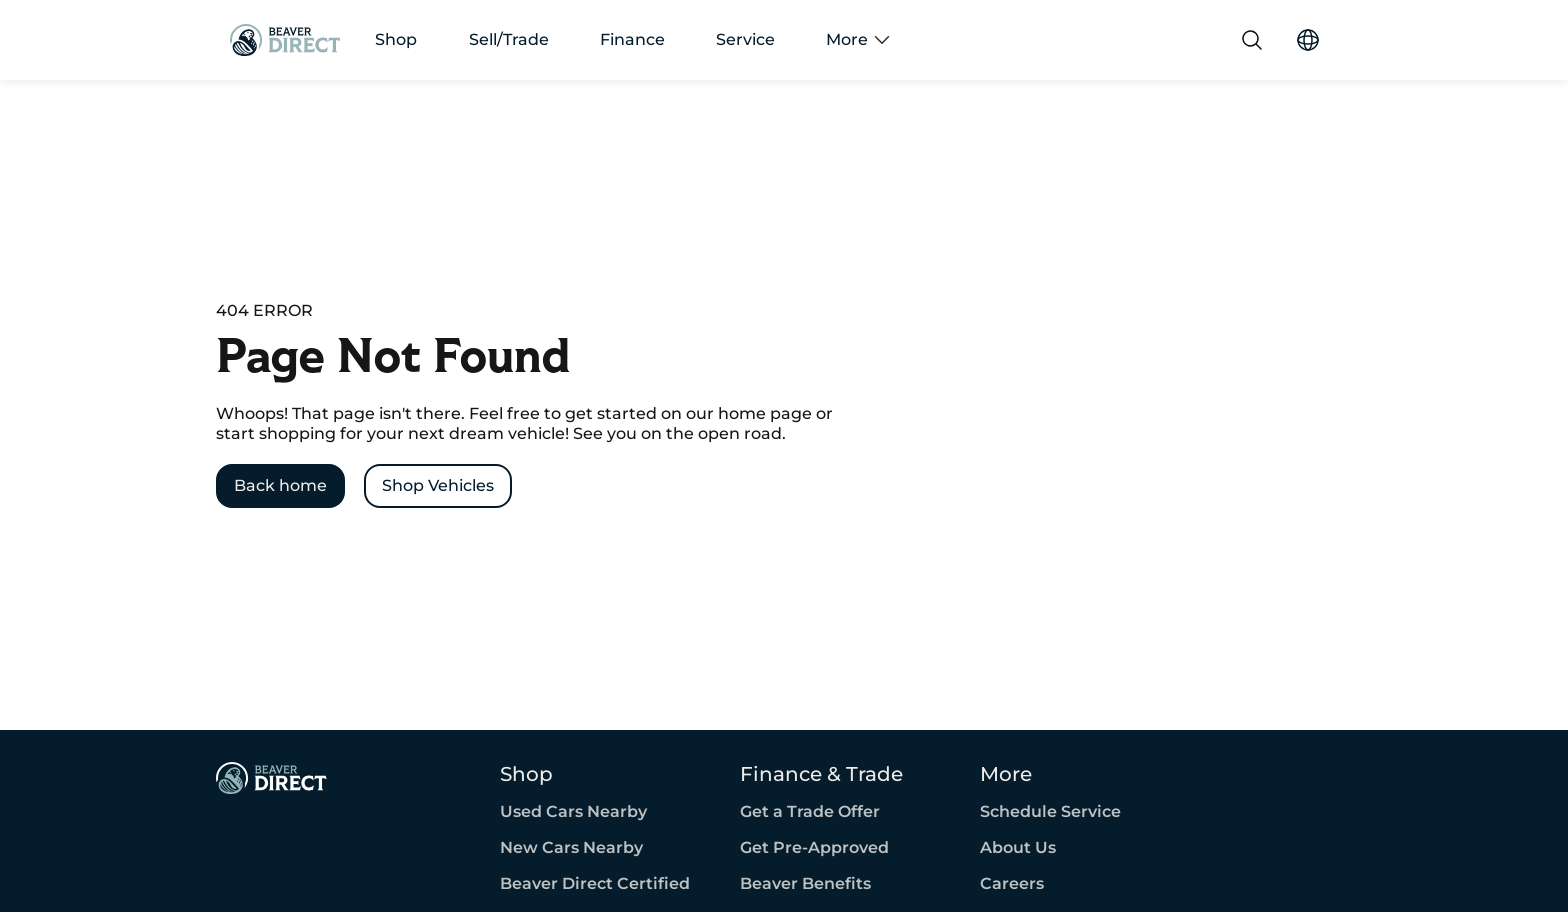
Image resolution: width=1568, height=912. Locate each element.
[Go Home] (285, 40)
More (858, 40)
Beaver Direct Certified (595, 884)
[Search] (1252, 40)
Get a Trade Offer (810, 812)
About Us (1018, 848)
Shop (396, 40)
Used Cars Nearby (573, 812)
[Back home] (280, 486)
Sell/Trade (509, 40)
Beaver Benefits (805, 884)
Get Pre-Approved (814, 848)
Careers (1012, 884)
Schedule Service (1050, 812)
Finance (632, 40)
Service (745, 40)
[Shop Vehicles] (438, 486)
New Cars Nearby (571, 848)
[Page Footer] (271, 778)
